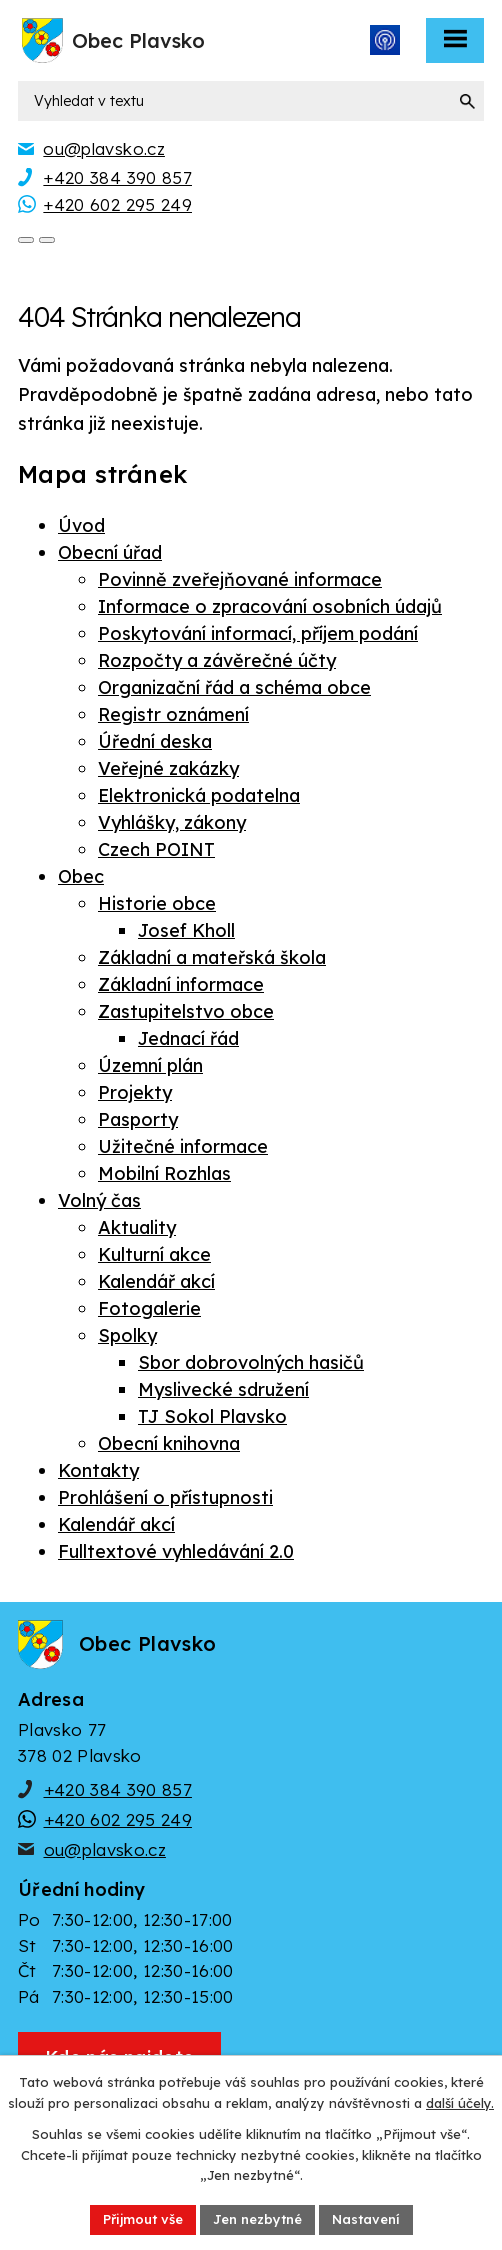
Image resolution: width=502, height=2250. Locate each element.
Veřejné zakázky (168, 768)
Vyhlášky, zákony (172, 822)
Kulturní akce (154, 1254)
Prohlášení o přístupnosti (165, 1497)
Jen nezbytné (257, 2219)
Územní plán (150, 1065)
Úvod (81, 525)
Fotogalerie (149, 1308)
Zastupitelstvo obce (186, 1011)
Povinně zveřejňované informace (240, 579)
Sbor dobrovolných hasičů (251, 1362)
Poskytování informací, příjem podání (258, 633)
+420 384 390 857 (118, 1789)
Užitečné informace (183, 1146)
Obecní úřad (110, 552)
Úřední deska (155, 741)
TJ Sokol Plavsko (212, 1416)
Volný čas (99, 1200)
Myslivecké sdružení (223, 1389)
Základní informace (181, 984)
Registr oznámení (173, 714)
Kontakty (98, 1470)
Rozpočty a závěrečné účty (217, 660)
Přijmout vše (143, 2219)
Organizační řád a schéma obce (234, 687)
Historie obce (157, 903)
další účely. (460, 2103)
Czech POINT (156, 849)
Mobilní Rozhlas (164, 1173)
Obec (81, 876)
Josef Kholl (186, 930)
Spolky (127, 1335)
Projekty (135, 1092)
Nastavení (366, 2219)
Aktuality (137, 1227)
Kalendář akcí (156, 1281)
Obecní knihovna (169, 1443)
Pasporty (138, 1119)
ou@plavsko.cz (105, 1849)
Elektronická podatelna (199, 795)
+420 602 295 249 (118, 1819)
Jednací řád (188, 1038)
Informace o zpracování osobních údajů (270, 606)
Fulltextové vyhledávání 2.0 (176, 1551)
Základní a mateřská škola (212, 957)
